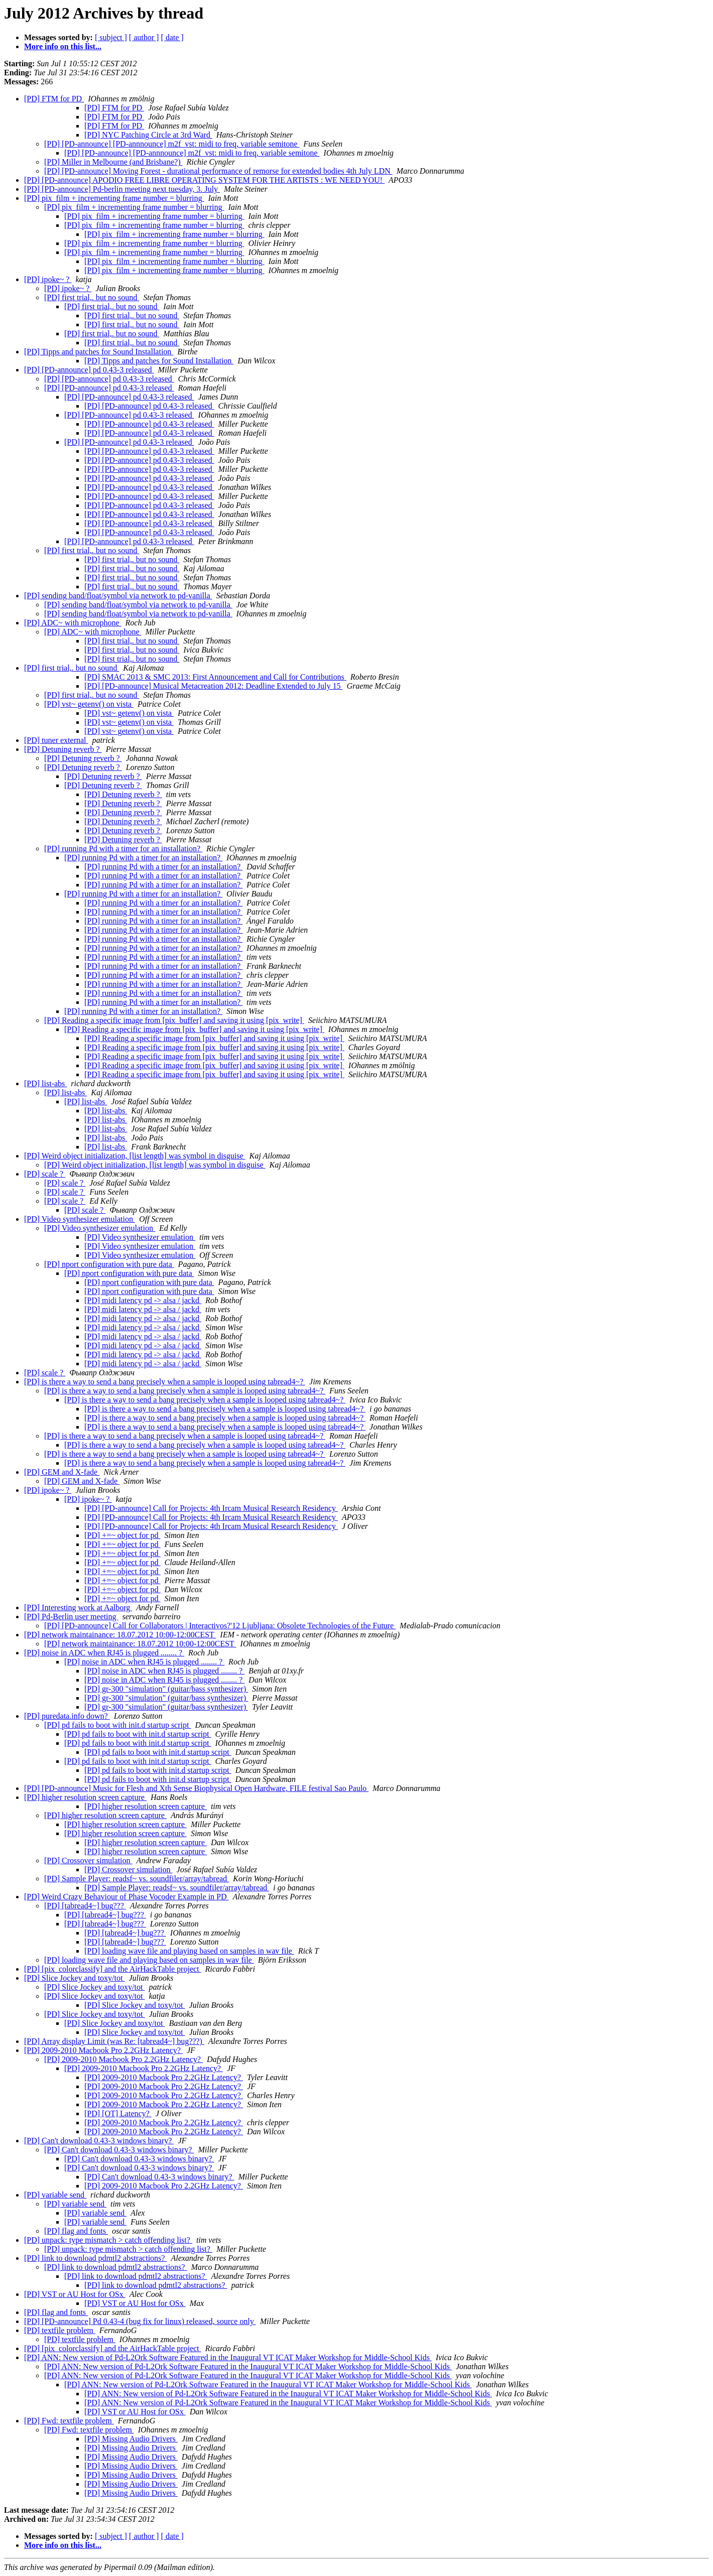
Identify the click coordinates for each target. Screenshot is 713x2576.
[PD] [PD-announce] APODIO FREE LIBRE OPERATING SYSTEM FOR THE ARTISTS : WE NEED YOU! (204, 180)
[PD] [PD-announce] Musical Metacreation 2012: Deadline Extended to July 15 (213, 686)
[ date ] (172, 37)
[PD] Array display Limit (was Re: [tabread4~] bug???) (114, 2041)
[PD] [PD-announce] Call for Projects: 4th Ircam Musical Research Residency (211, 1508)
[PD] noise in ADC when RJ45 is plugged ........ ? (104, 1652)
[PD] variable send (55, 2195)
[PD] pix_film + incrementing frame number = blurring (114, 198)
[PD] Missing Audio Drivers (131, 2438)
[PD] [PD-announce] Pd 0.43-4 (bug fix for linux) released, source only (140, 2321)
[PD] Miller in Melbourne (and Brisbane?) (113, 162)
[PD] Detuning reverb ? (63, 749)
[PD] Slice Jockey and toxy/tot (74, 1978)
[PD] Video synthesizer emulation (79, 1219)
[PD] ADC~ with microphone (73, 622)
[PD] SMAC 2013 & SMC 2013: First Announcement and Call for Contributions (215, 677)
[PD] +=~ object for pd (122, 1535)
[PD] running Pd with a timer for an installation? (123, 848)
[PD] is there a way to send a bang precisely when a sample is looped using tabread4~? (164, 1381)
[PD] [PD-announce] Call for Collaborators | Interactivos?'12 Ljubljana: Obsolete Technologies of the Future (220, 1625)
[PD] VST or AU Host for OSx (75, 2294)
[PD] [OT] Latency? (118, 2113)
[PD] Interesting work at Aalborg (78, 1607)
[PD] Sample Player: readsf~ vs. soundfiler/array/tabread (136, 1878)
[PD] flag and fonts (76, 2231)
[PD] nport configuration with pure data (109, 1264)
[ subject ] (111, 37)
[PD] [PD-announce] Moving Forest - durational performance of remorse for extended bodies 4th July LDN (218, 171)
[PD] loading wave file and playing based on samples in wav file (189, 1951)
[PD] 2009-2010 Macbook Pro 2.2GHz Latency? (103, 2050)
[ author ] (144, 37)
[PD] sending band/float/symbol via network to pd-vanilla (118, 595)
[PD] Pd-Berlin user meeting (71, 1616)
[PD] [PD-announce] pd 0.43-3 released (89, 369)
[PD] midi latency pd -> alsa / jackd (142, 1300)
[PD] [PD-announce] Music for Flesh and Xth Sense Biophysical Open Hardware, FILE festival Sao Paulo (196, 1788)
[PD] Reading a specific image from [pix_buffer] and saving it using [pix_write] (174, 1020)
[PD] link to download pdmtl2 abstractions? (95, 2258)
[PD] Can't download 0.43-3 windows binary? (99, 2140)
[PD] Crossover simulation (88, 1860)
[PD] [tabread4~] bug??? (85, 1905)
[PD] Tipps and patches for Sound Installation (98, 351)
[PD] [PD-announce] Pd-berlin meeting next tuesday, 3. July (122, 189)
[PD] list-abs (45, 1083)
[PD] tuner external (56, 740)
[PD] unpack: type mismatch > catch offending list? (108, 2240)
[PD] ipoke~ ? (47, 279)
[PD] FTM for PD (54, 98)
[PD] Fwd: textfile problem (69, 2420)
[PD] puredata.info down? (67, 1716)
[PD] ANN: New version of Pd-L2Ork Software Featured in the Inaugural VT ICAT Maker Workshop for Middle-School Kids (228, 2357)
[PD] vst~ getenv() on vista (89, 704)
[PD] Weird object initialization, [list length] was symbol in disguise (135, 1155)
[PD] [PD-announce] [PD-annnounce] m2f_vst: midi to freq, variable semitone (171, 144)
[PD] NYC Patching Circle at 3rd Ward (148, 135)
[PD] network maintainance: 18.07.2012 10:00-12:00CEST (120, 1634)
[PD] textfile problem (59, 2330)
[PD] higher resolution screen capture (85, 1797)
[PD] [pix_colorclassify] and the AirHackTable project (112, 1969)
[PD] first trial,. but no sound (91, 297)
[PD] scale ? (44, 1174)
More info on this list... (62, 46)
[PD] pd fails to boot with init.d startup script (117, 1725)
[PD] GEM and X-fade (61, 1472)
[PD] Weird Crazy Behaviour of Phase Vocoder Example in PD (126, 1896)
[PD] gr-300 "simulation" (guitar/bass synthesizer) (166, 1689)
